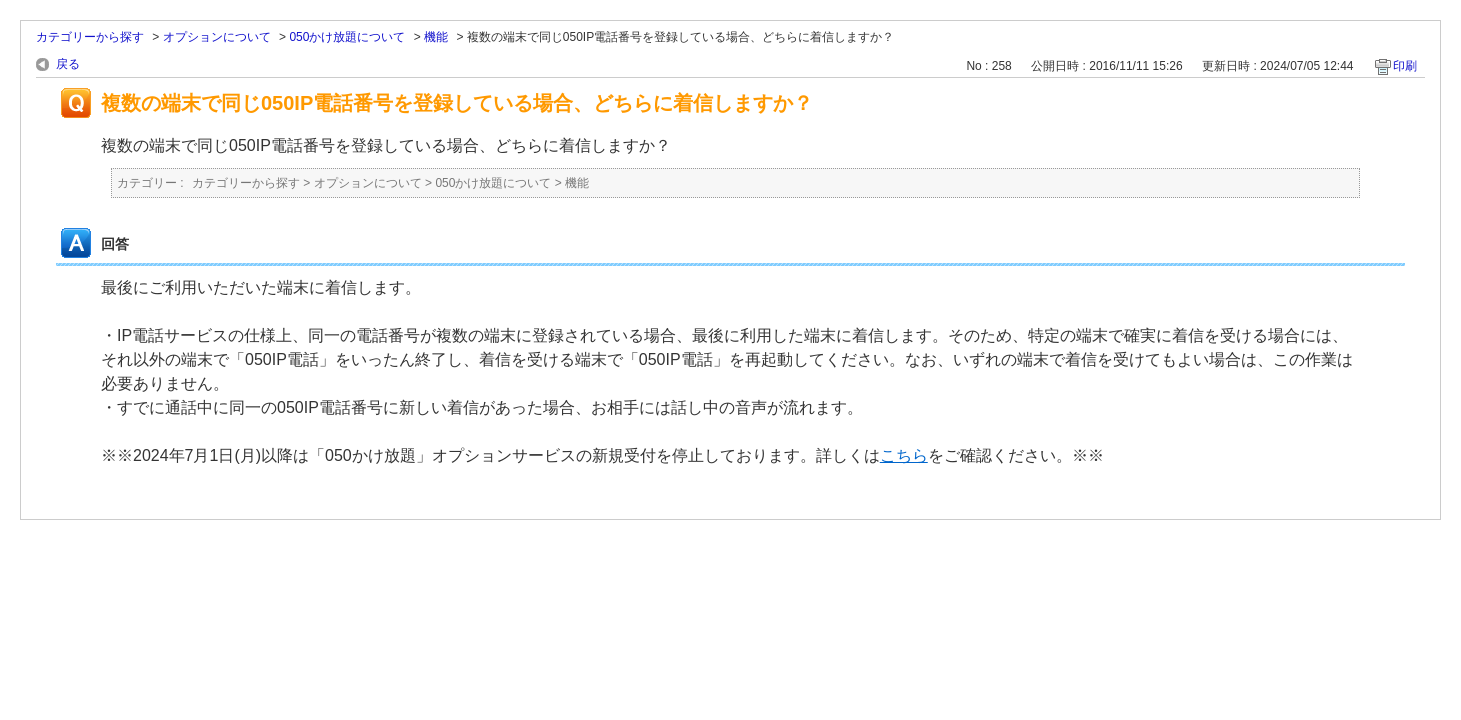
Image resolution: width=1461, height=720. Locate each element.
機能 (436, 37)
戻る (68, 64)
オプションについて (217, 37)
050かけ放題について (347, 37)
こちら (904, 455)
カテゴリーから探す (90, 37)
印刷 (1405, 66)
